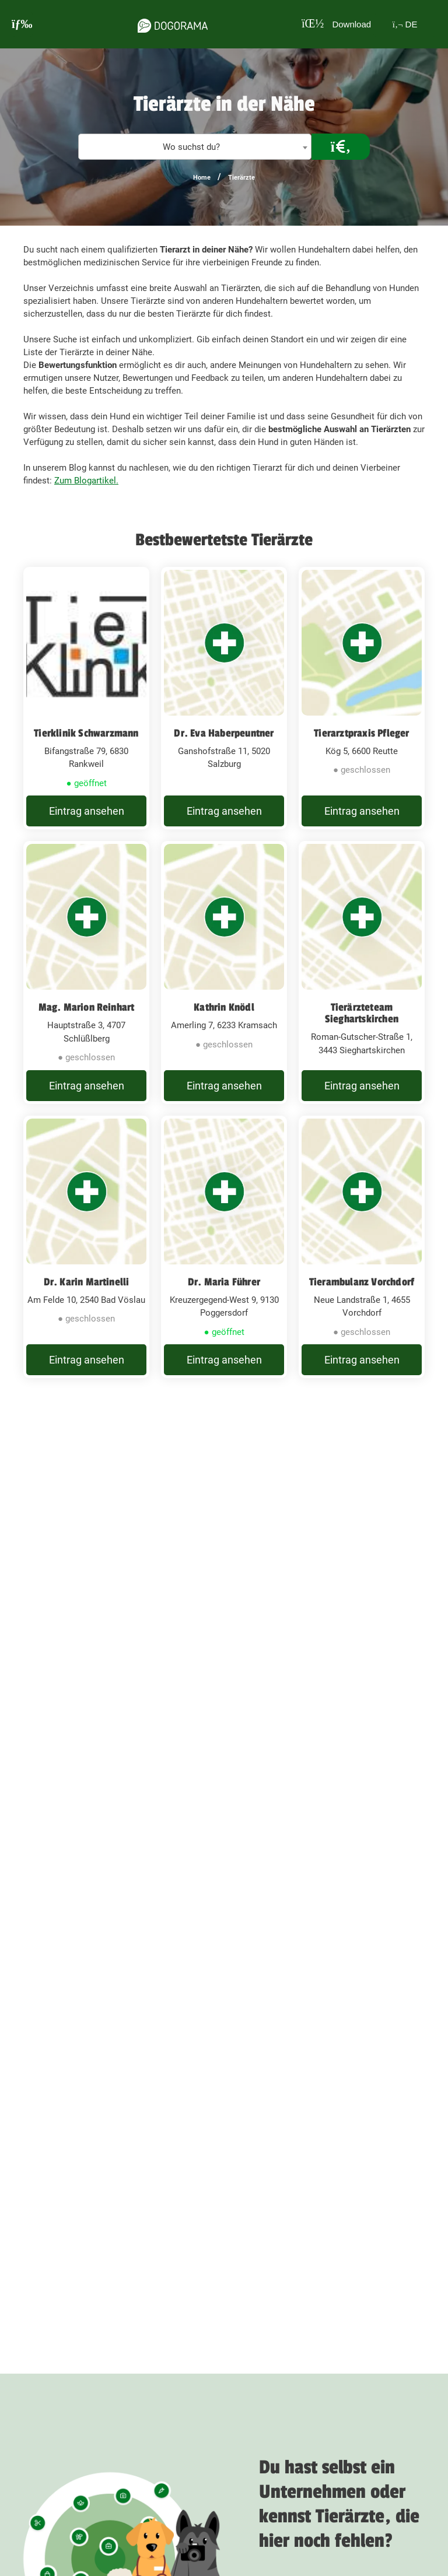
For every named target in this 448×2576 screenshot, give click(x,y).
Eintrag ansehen (86, 819)
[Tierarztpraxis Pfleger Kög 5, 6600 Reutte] (362, 706)
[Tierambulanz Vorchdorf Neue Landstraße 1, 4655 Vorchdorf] (362, 1286)
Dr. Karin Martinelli (87, 1313)
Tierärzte (241, 177)
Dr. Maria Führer (224, 1313)
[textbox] (195, 147)
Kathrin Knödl (224, 1023)
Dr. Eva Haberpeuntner (224, 733)
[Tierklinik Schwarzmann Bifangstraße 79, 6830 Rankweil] (86, 706)
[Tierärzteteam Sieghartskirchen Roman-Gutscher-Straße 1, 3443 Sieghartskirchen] (362, 996)
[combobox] (195, 147)
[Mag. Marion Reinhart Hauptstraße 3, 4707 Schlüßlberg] (86, 996)
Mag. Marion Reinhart (86, 1023)
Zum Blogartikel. (86, 480)
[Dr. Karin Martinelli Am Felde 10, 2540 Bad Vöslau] (86, 1286)
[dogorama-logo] (167, 24)
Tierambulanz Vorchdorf (361, 1313)
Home (202, 177)
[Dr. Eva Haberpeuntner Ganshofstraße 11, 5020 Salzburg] (224, 706)
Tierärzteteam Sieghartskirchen (361, 1029)
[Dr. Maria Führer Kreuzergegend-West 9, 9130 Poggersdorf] (224, 1286)
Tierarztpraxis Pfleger (361, 733)
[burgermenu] (22, 24)
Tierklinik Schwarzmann (86, 733)
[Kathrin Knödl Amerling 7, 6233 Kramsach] (224, 996)
